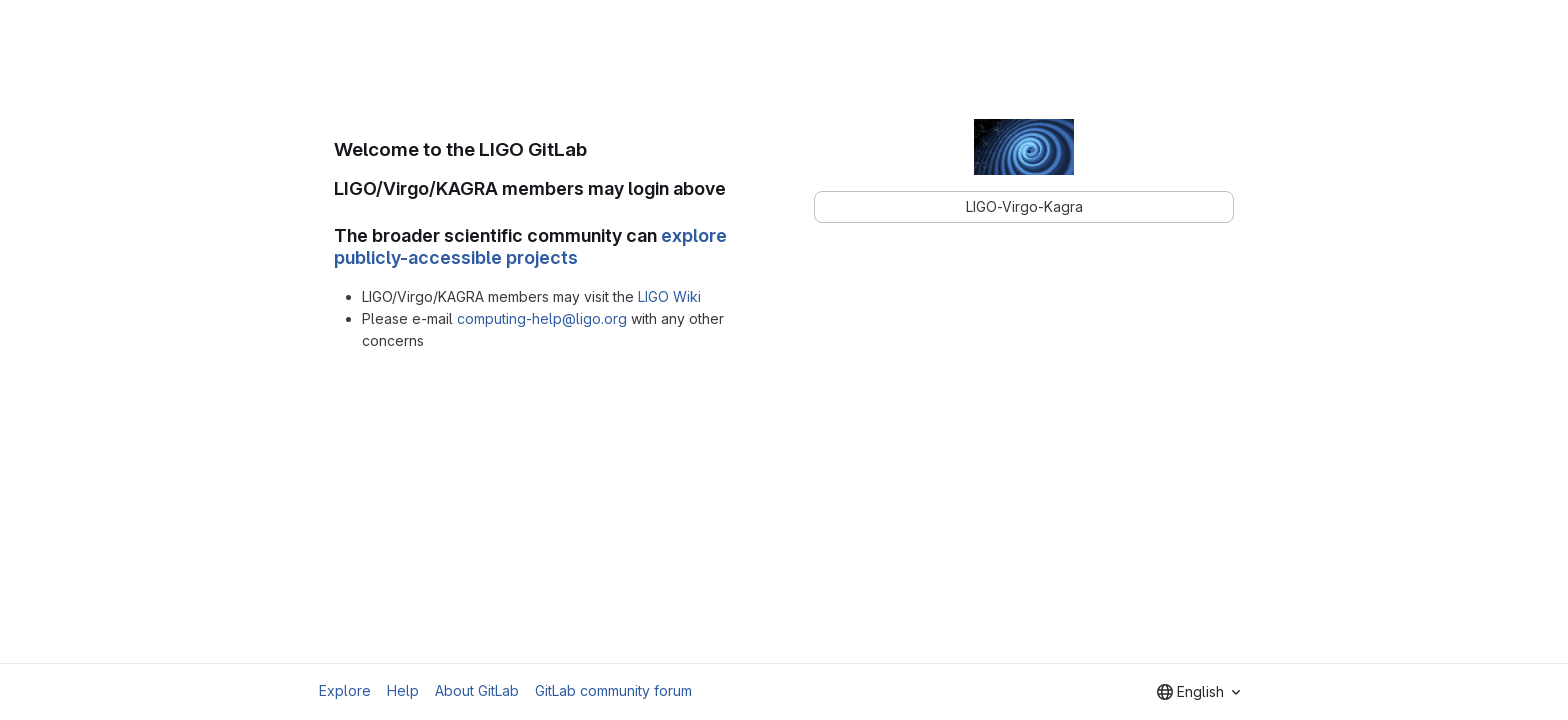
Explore (345, 690)
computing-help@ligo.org (542, 318)
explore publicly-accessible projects (530, 247)
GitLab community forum (613, 690)
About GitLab (477, 690)
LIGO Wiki (669, 296)
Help (403, 690)
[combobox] (1198, 692)
